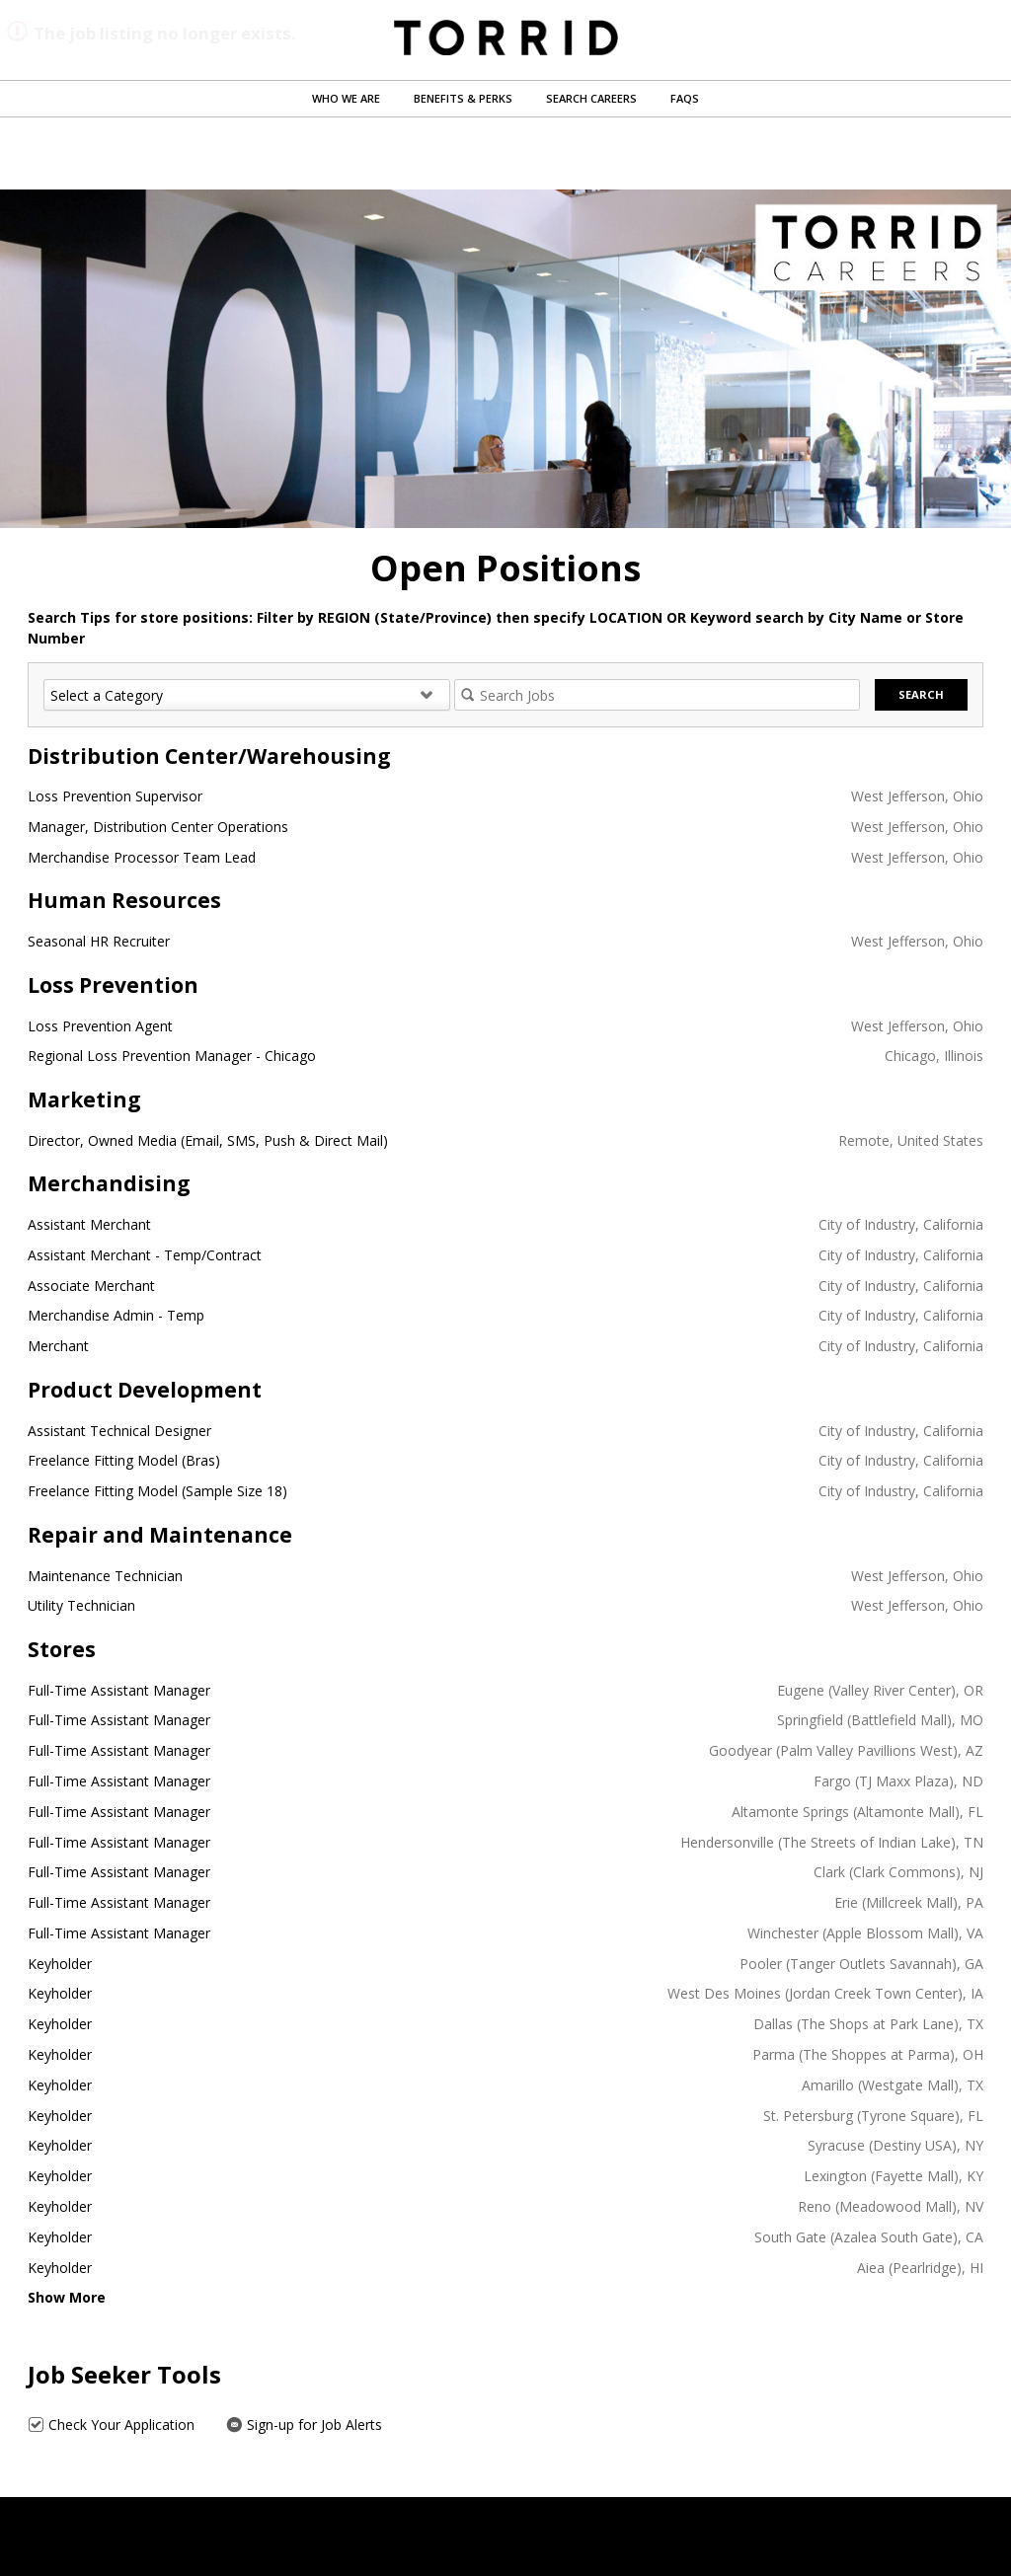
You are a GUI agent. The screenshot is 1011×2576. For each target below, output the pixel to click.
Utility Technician (81, 1605)
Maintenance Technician (105, 1575)
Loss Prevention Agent (100, 1026)
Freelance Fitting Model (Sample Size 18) (157, 1490)
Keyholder (60, 1963)
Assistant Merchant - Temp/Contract (145, 1255)
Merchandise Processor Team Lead (142, 857)
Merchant (58, 1345)
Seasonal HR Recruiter (99, 941)
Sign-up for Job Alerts (304, 2424)
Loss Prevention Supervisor (115, 796)
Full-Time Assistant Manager (119, 1690)
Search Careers (591, 98)
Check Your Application (111, 2424)
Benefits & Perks (463, 98)
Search (921, 694)
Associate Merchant (91, 1285)
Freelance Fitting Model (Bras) (124, 1460)
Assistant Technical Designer (119, 1430)
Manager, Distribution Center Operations (158, 826)
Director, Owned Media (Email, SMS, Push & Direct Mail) (208, 1140)
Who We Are (346, 98)
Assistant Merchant (89, 1224)
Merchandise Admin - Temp (116, 1315)
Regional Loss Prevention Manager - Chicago (172, 1055)
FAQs (684, 98)
